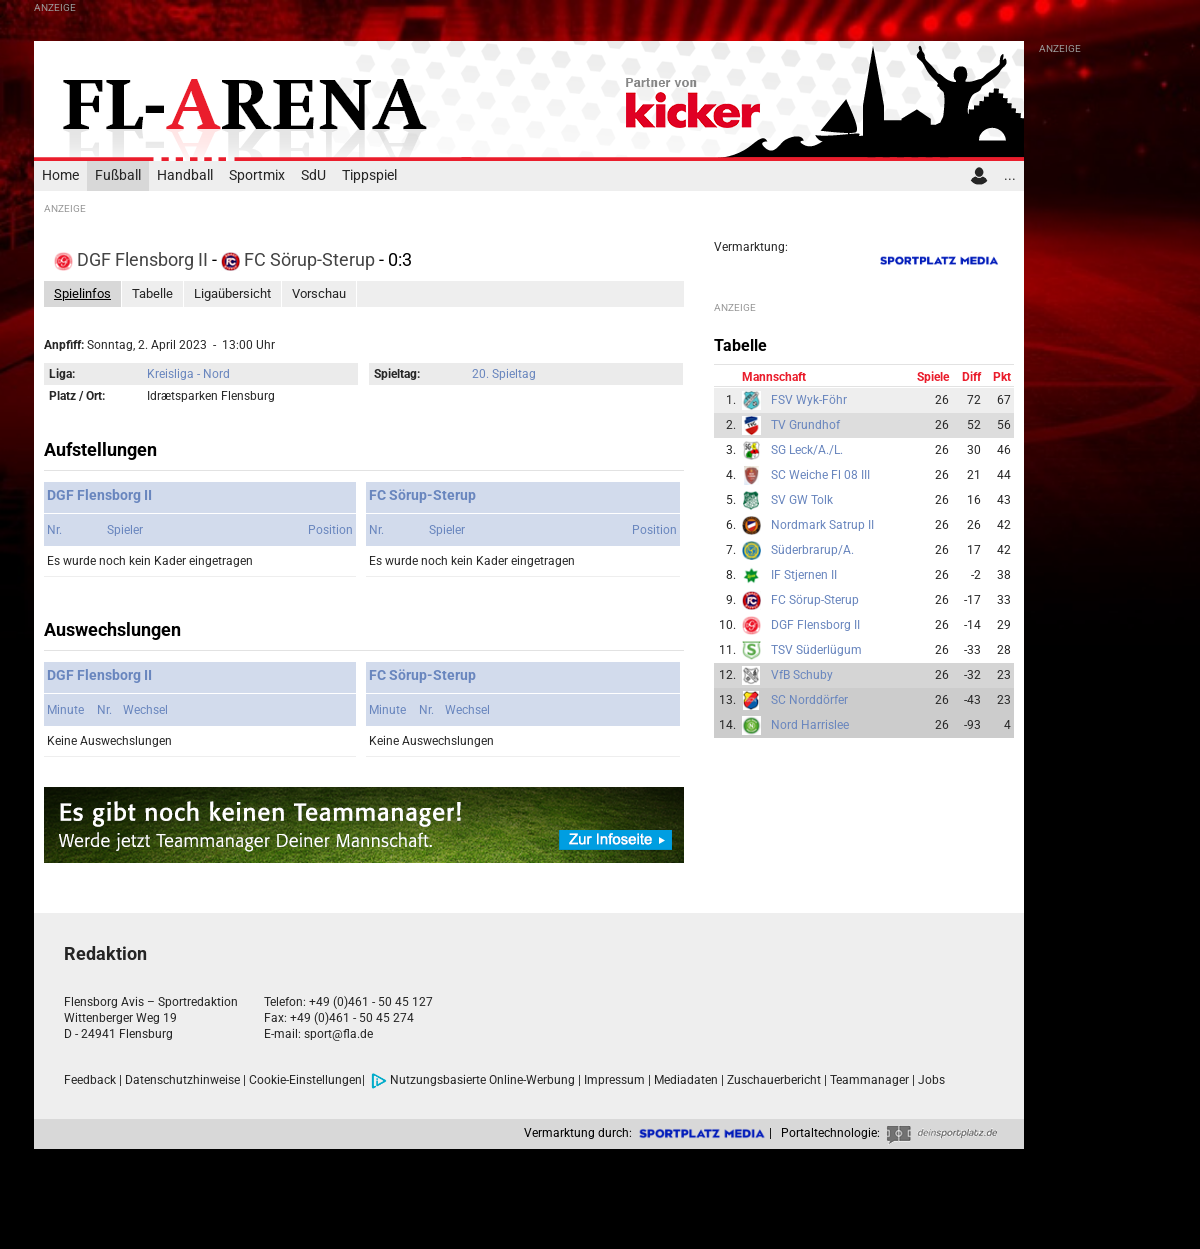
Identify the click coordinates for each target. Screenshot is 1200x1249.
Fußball (118, 175)
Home (60, 175)
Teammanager (869, 1080)
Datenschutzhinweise (182, 1080)
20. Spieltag (504, 374)
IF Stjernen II (804, 575)
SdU (313, 175)
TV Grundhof (805, 425)
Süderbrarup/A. (812, 550)
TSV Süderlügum (816, 650)
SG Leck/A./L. (807, 450)
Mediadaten (686, 1080)
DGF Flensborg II (133, 259)
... (1010, 175)
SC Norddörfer (809, 700)
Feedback (90, 1080)
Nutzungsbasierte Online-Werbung (473, 1080)
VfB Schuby (802, 675)
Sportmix (257, 175)
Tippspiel (369, 175)
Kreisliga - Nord (188, 374)
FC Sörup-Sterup (300, 259)
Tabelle (152, 293)
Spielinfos (82, 293)
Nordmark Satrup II (822, 525)
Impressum (614, 1080)
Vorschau (319, 293)
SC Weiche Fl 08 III (820, 475)
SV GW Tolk (802, 500)
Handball (185, 175)
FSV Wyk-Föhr (809, 400)
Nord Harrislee (810, 725)
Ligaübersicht (232, 293)
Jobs (931, 1080)
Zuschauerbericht (774, 1080)
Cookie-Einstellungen (305, 1080)
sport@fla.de (338, 1034)
